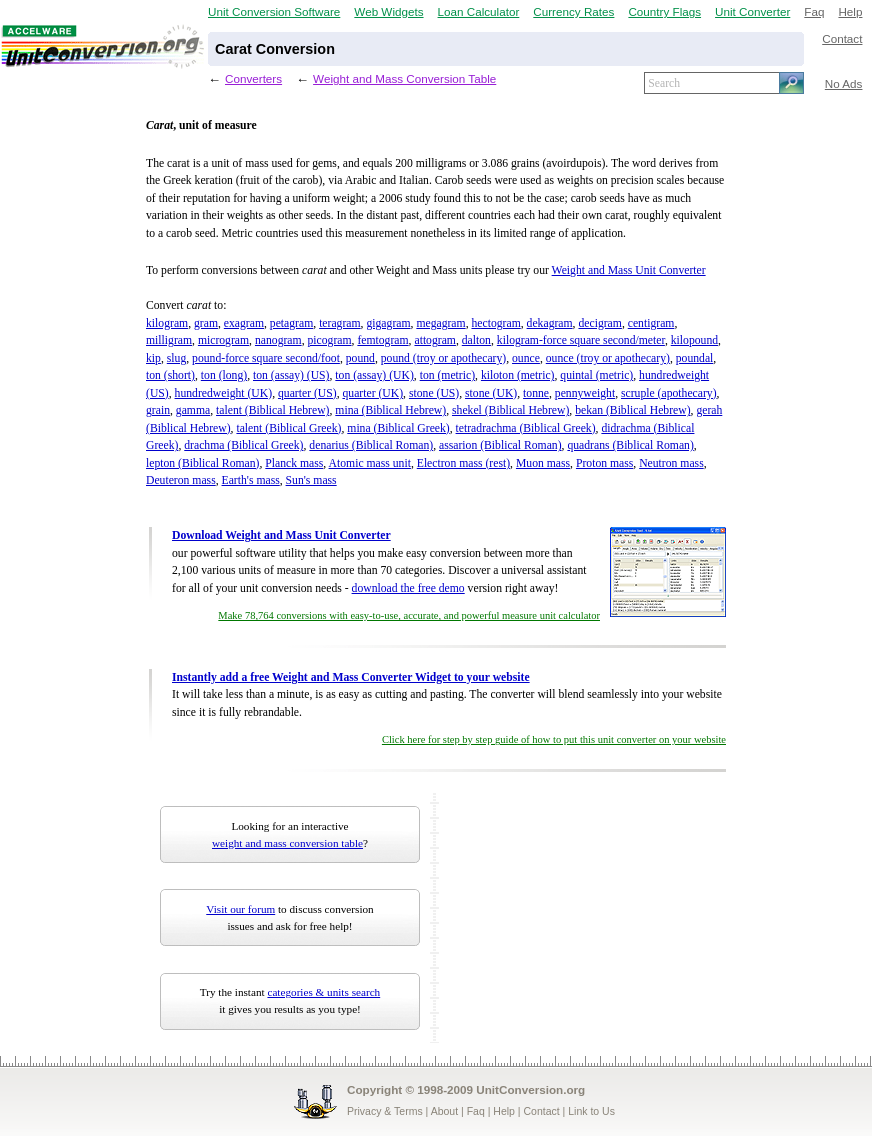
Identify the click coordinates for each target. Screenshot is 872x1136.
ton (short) (170, 375)
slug (176, 358)
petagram (291, 323)
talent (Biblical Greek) (288, 428)
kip (153, 358)
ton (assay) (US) (291, 375)
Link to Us (591, 1111)
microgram (223, 340)
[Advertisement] (569, 918)
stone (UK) (491, 393)
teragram (339, 323)
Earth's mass (251, 480)
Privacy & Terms (385, 1111)
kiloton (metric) (518, 375)
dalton (476, 340)
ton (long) (224, 375)
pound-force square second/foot (266, 358)
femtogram (382, 340)
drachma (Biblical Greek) (243, 445)
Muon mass (543, 463)
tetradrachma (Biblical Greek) (526, 428)
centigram (651, 323)
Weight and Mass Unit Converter (629, 270)
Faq (814, 11)
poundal (695, 358)
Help (850, 11)
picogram (329, 340)
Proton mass (604, 463)
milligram (169, 340)
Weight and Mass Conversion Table (404, 78)
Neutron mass (671, 463)
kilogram (167, 323)
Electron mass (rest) (463, 463)
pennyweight (585, 393)
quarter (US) (307, 393)
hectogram (495, 323)
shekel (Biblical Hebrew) (510, 410)
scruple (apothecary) (669, 393)
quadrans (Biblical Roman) (630, 445)
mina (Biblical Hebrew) (390, 410)
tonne (536, 393)
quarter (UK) (372, 393)
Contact (842, 38)
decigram (599, 323)
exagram (244, 323)
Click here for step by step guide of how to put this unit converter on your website (554, 739)
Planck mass (294, 463)
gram (206, 323)
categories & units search (323, 992)
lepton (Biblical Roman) (202, 463)
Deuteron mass (181, 480)
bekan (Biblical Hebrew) (632, 410)
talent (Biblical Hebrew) (272, 410)
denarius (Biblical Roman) (371, 445)
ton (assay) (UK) (374, 375)
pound (360, 358)
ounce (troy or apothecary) (608, 358)
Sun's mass (311, 480)
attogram (434, 340)
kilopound (694, 340)
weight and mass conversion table (287, 843)
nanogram (278, 340)
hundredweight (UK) (224, 393)
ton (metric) (447, 375)
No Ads (844, 83)
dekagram (550, 323)
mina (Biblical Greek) (398, 428)
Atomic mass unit (370, 463)
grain (158, 410)
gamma (193, 410)
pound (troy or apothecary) (443, 358)
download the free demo (408, 588)
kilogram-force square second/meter (581, 340)
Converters (253, 78)
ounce (526, 358)
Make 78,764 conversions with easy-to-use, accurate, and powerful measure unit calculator (409, 615)
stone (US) (434, 393)
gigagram (388, 323)
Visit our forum (240, 909)
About (444, 1111)
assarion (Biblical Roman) (500, 445)
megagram (440, 323)
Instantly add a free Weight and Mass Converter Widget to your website (351, 677)
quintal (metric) (596, 375)
